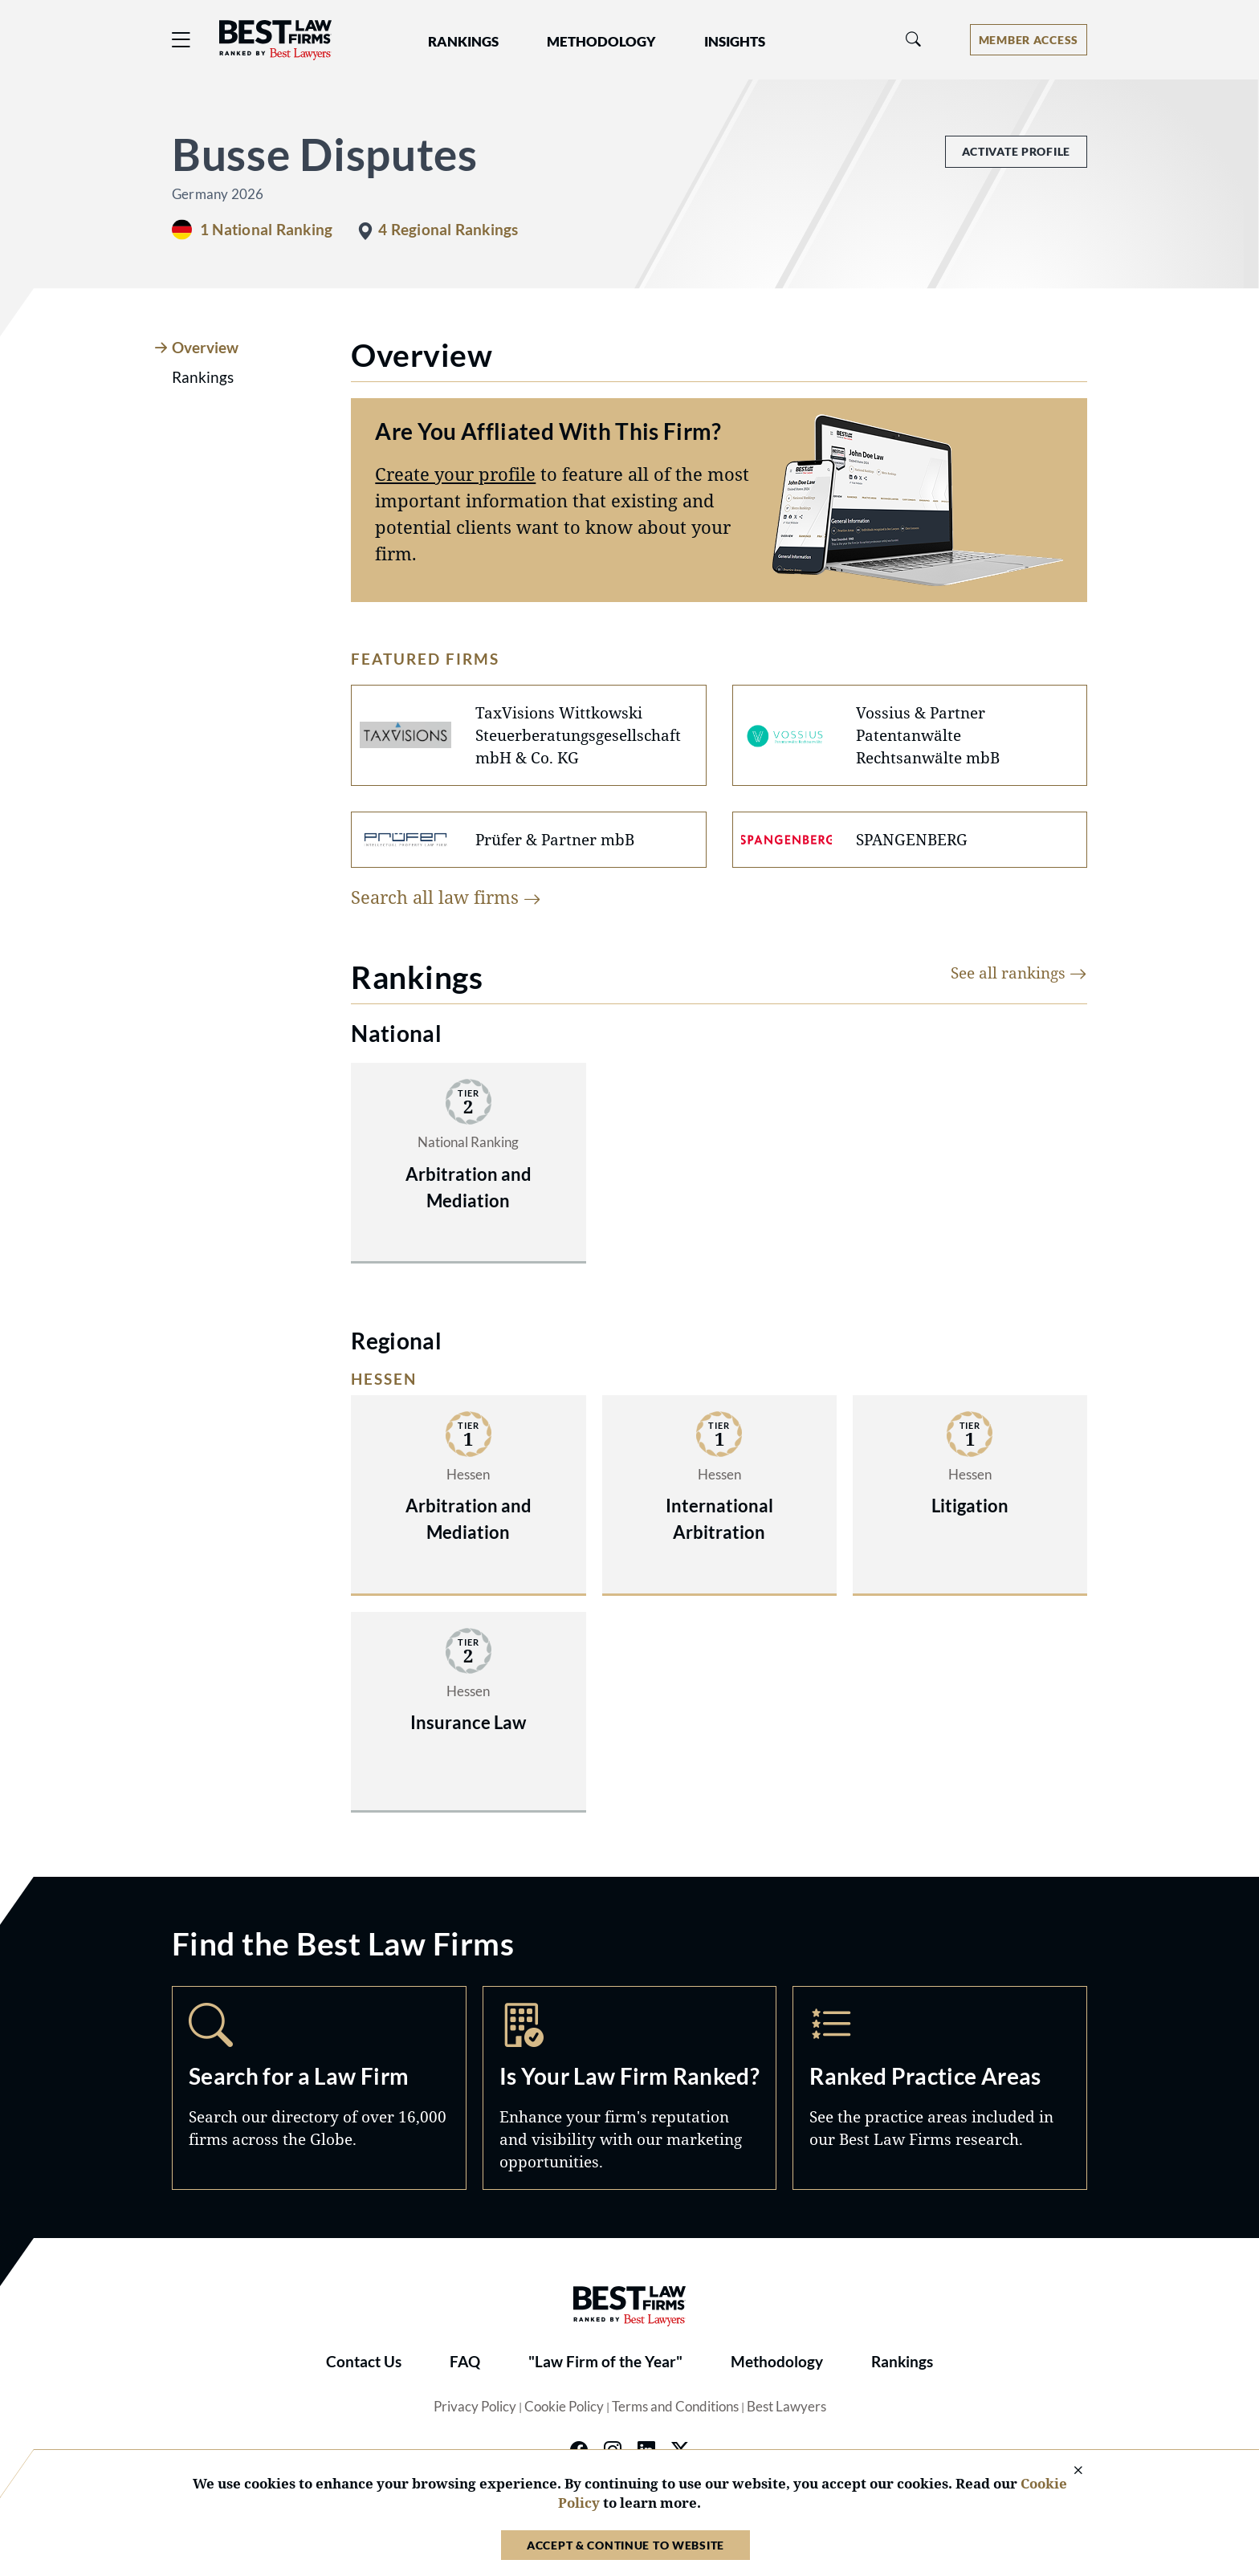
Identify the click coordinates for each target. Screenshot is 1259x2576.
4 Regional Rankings (448, 229)
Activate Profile (1016, 151)
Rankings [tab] (203, 377)
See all (1019, 972)
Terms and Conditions (675, 2407)
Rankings (902, 2361)
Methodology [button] (601, 42)
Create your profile (455, 474)
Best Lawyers (786, 2407)
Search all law (446, 897)
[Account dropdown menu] (1028, 39)
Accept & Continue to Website (625, 2545)
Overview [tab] (205, 347)
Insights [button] (734, 42)
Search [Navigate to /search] (319, 2088)
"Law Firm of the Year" (605, 2361)
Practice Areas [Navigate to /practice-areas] (939, 2088)
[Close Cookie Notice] (1068, 2471)
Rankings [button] (463, 42)
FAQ (465, 2361)
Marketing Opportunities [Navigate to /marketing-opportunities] (629, 2088)
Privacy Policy (475, 2407)
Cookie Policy (564, 2407)
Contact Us (363, 2361)
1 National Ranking (266, 229)
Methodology (777, 2361)
